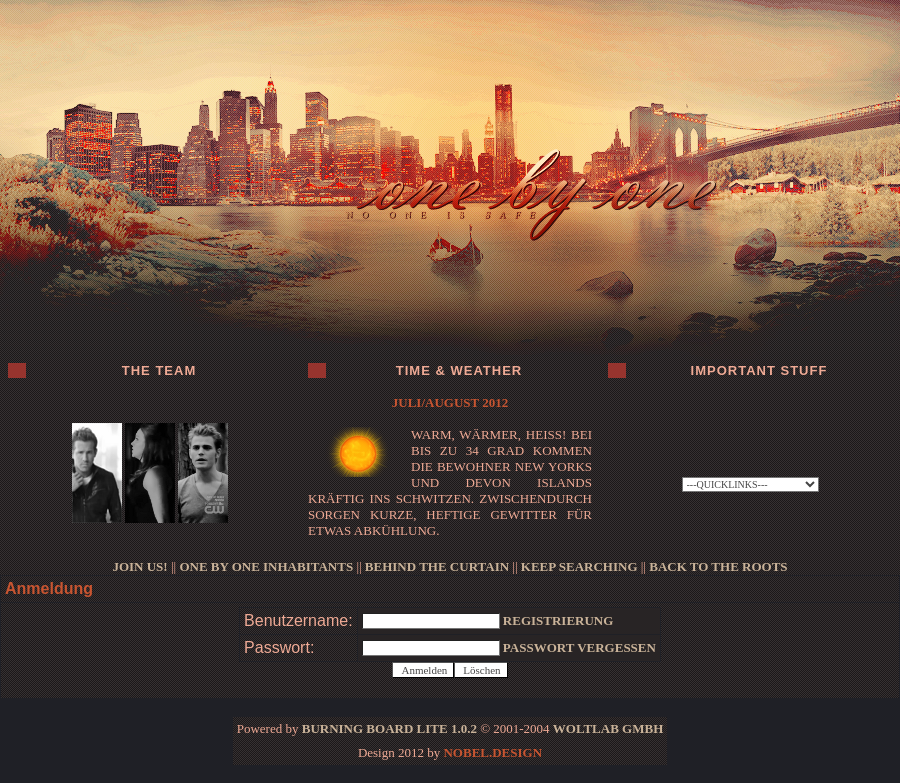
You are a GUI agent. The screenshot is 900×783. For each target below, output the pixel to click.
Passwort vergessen (579, 647)
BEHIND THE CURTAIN (437, 566)
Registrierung (558, 620)
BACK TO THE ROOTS (718, 566)
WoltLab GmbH (608, 728)
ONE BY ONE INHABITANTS (266, 566)
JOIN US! (139, 566)
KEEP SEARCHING (579, 566)
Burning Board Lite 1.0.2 (389, 728)
